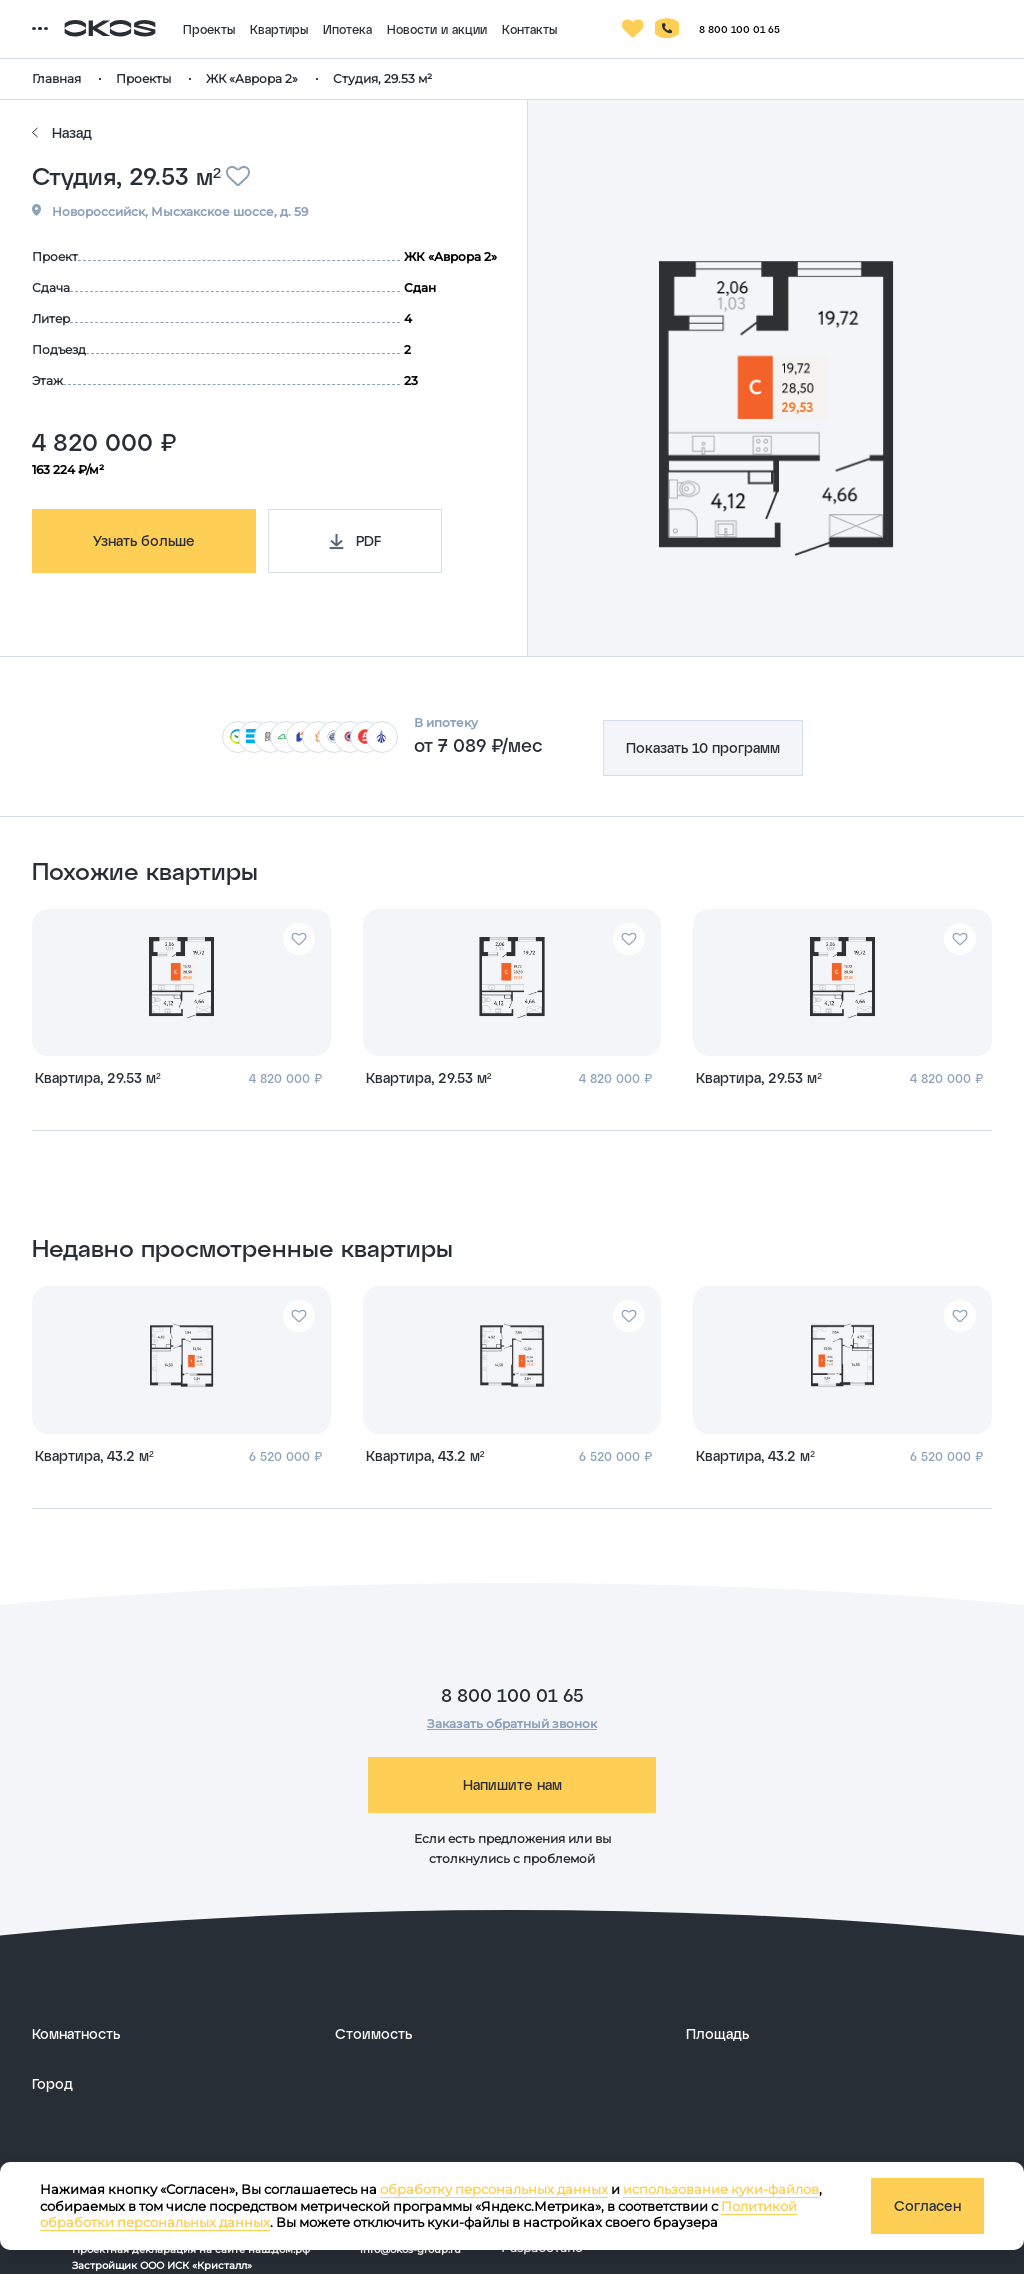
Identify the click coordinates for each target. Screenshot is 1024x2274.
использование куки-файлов (721, 2189)
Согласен (927, 2205)
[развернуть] (173, 2034)
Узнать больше (144, 540)
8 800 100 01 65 (512, 1695)
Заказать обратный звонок (512, 1723)
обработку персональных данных (494, 2189)
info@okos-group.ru (410, 2249)
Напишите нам (512, 1784)
